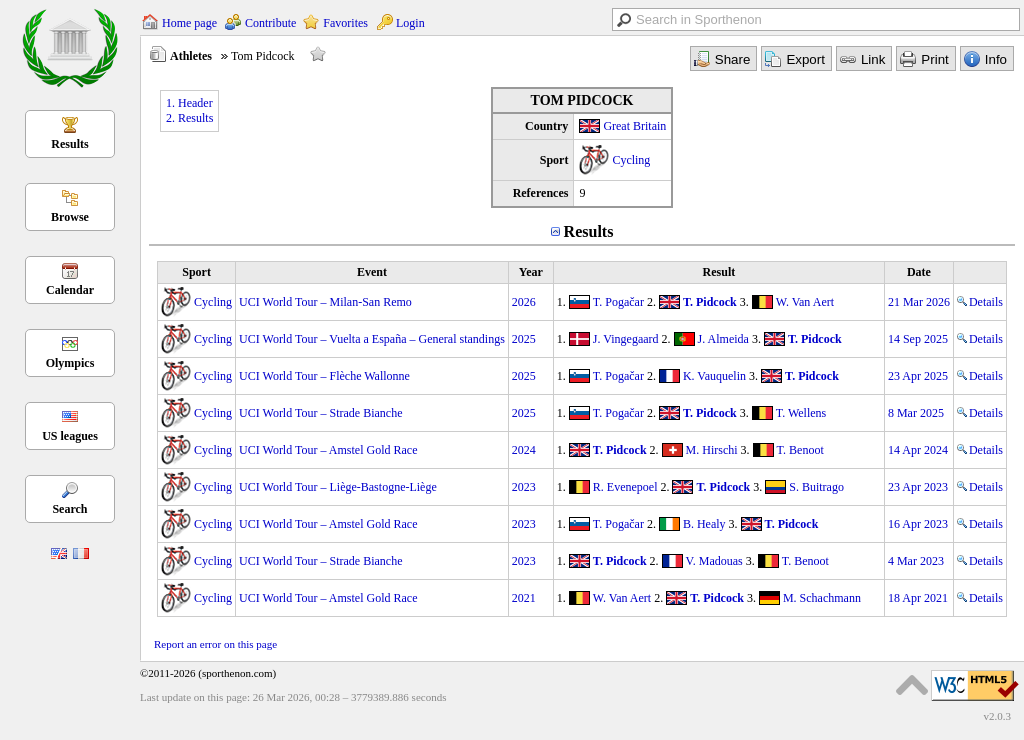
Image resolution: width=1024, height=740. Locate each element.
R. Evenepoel (625, 487)
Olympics (70, 363)
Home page (189, 23)
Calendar (70, 290)
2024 (524, 450)
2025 (524, 339)
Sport (196, 272)
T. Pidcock (710, 302)
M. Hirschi (712, 450)
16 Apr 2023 (918, 524)
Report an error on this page (215, 644)
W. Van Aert (805, 302)
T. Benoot (800, 450)
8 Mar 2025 (916, 413)
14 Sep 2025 (918, 339)
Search (69, 509)
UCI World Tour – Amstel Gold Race (328, 450)
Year (531, 272)
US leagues (70, 436)
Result (719, 272)
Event (372, 272)
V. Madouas (714, 561)
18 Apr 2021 (918, 598)
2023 (524, 487)
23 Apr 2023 (918, 487)
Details (980, 302)
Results (69, 144)
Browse (70, 217)
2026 (524, 302)
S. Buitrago (816, 487)
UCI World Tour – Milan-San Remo (325, 302)
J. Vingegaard (626, 339)
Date (919, 272)
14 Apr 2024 (918, 450)
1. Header (189, 103)
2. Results (189, 118)
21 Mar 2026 (919, 302)
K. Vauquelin (714, 376)
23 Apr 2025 (918, 376)
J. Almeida (723, 339)
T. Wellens (801, 413)
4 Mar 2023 (916, 561)
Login (410, 23)
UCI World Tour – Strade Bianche (320, 413)
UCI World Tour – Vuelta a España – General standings (372, 339)
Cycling (631, 160)
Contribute (270, 23)
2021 (524, 598)
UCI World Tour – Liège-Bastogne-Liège (338, 487)
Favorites (345, 23)
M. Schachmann (822, 598)
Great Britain (634, 126)
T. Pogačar (618, 302)
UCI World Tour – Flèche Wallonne (324, 376)
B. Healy (704, 524)
